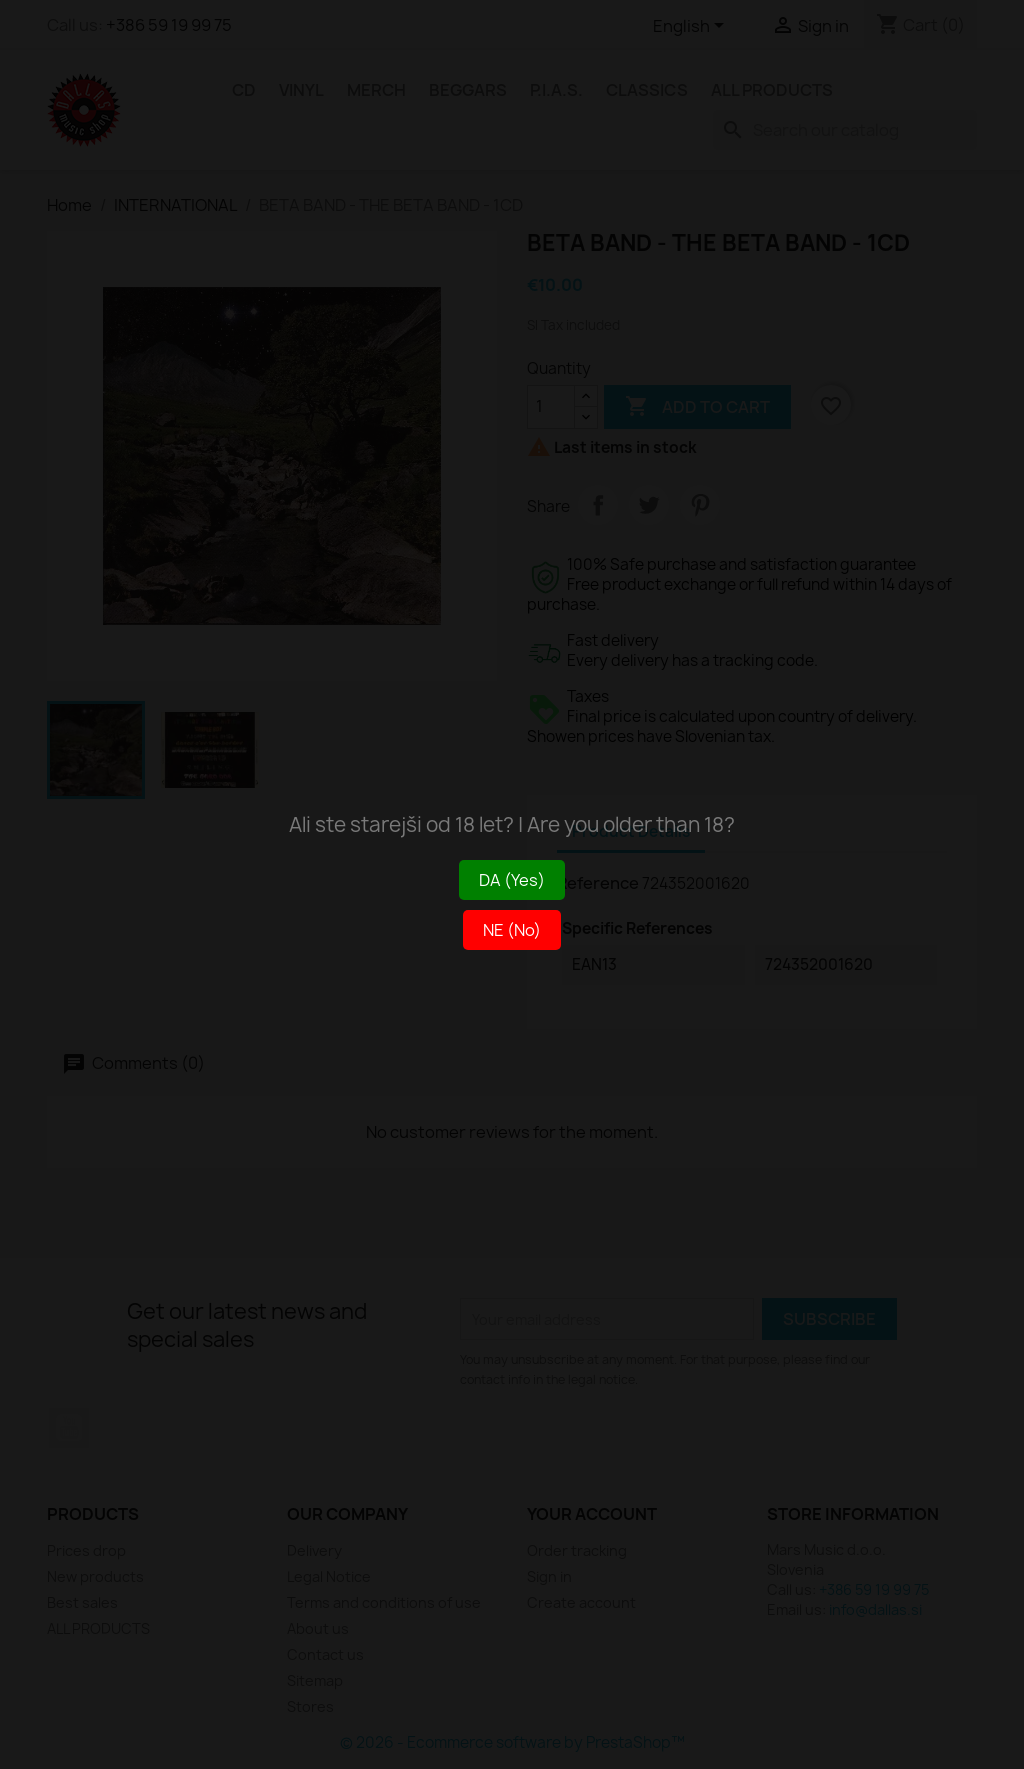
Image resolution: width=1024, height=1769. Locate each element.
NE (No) (512, 930)
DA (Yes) (512, 880)
